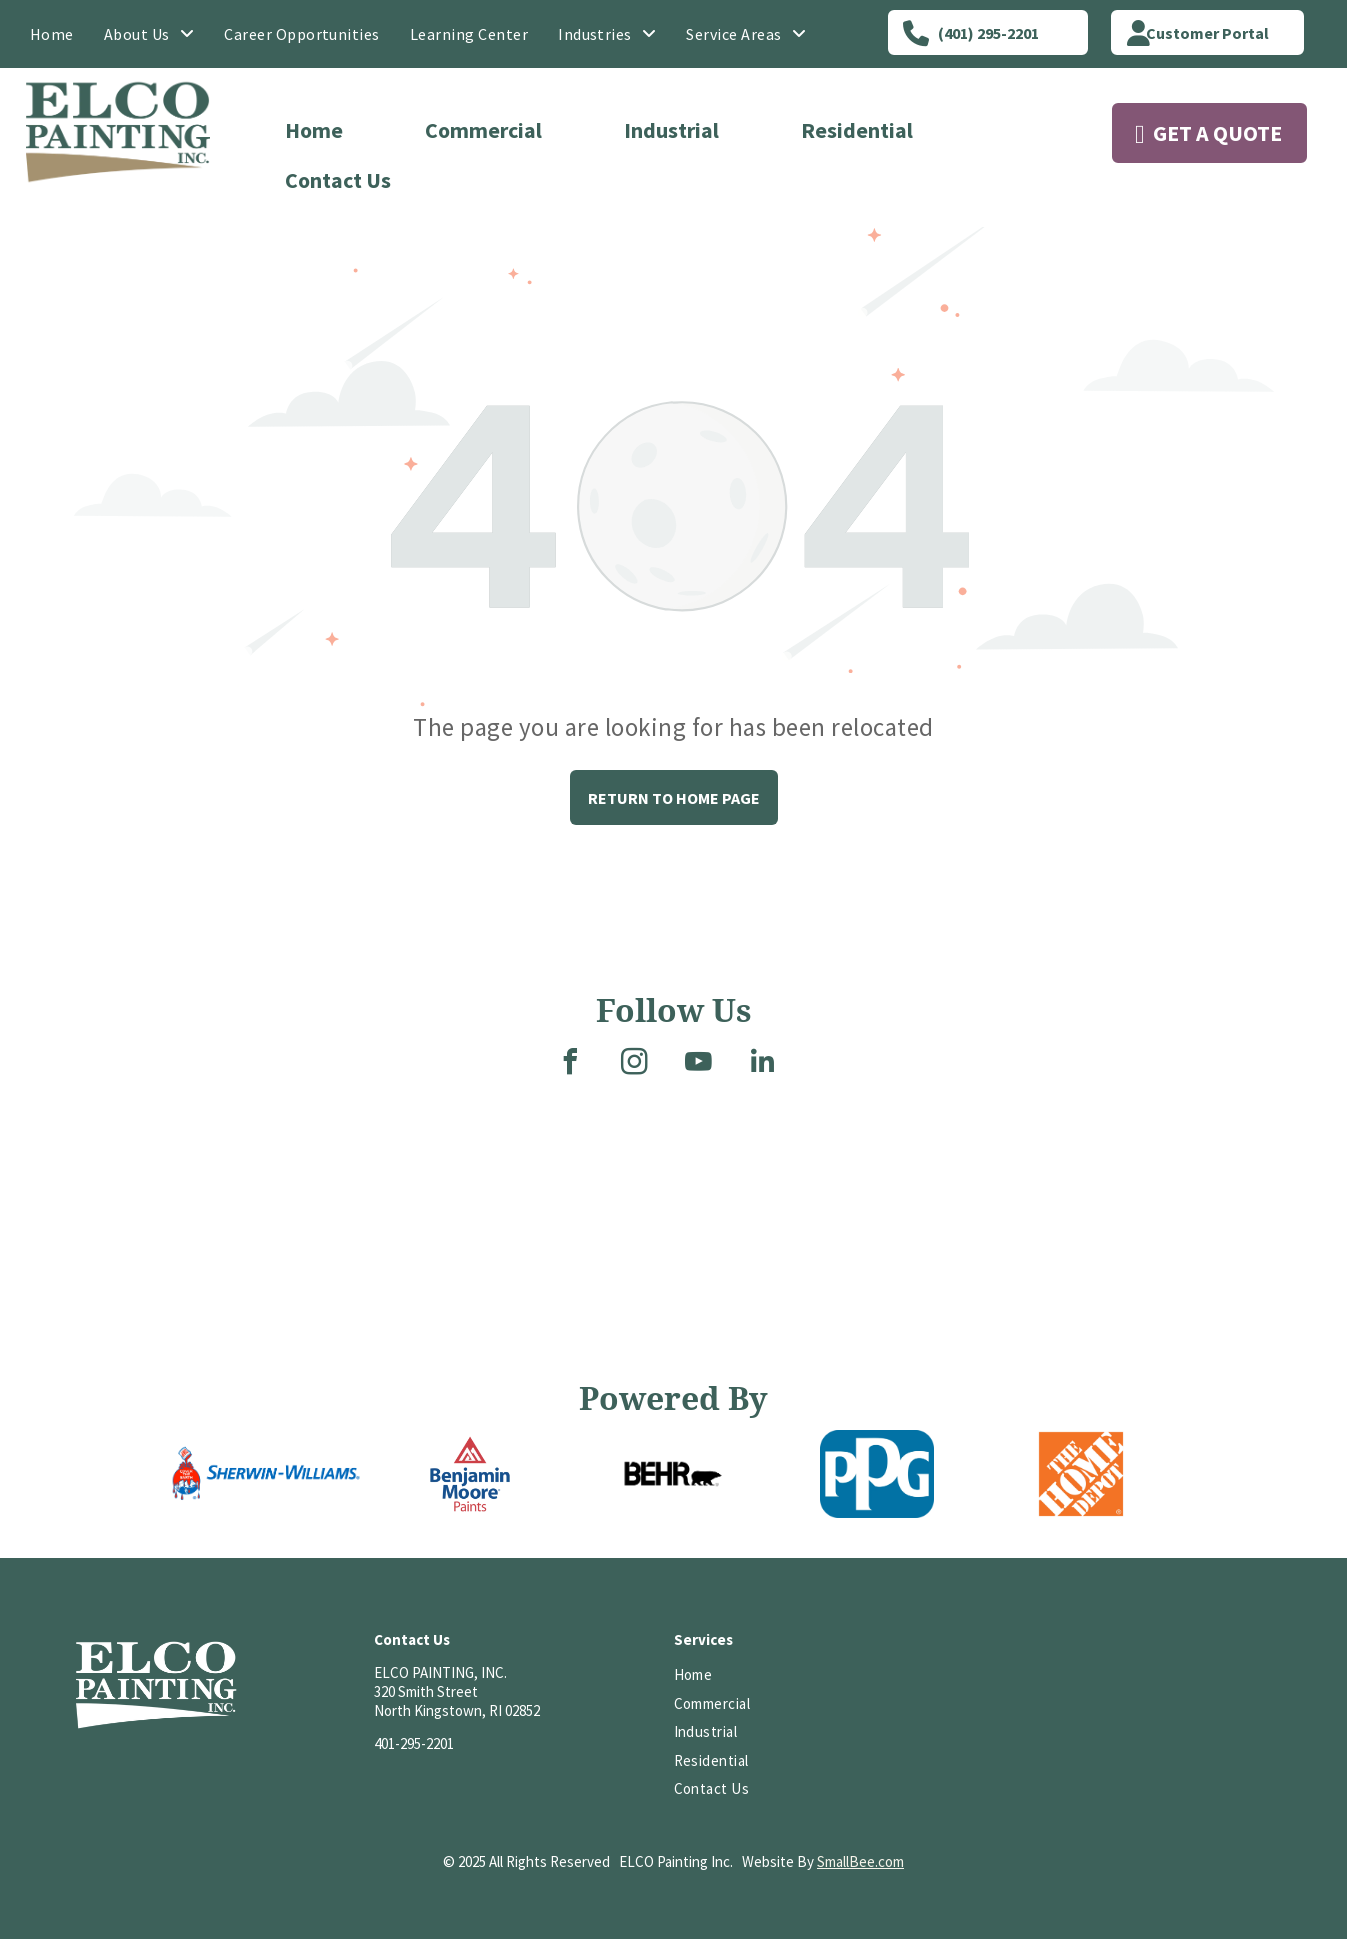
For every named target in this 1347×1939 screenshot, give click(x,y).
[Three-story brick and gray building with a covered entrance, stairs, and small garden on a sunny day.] (651, 1174)
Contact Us (338, 180)
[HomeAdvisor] (1035, 1675)
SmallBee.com (860, 1861)
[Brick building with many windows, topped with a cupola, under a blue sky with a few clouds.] (76, 1288)
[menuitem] (52, 34)
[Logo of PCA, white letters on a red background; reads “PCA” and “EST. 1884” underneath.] (943, 1675)
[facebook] (570, 1064)
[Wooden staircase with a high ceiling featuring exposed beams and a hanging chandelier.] (961, 1288)
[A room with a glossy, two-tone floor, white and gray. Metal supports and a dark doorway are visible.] (518, 1174)
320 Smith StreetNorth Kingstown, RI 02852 (457, 1701)
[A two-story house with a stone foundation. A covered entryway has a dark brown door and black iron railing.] (806, 1225)
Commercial (483, 130)
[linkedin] (762, 1064)
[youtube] (698, 1064)
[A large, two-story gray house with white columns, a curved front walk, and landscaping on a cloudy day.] (1093, 1174)
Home (314, 130)
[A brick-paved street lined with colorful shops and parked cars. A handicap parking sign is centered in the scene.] (209, 1288)
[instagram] (634, 1064)
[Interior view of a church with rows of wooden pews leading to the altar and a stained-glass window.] (1248, 1225)
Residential (857, 130)
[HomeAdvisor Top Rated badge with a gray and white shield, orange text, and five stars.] (1128, 1675)
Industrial (671, 130)
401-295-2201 (414, 1743)
